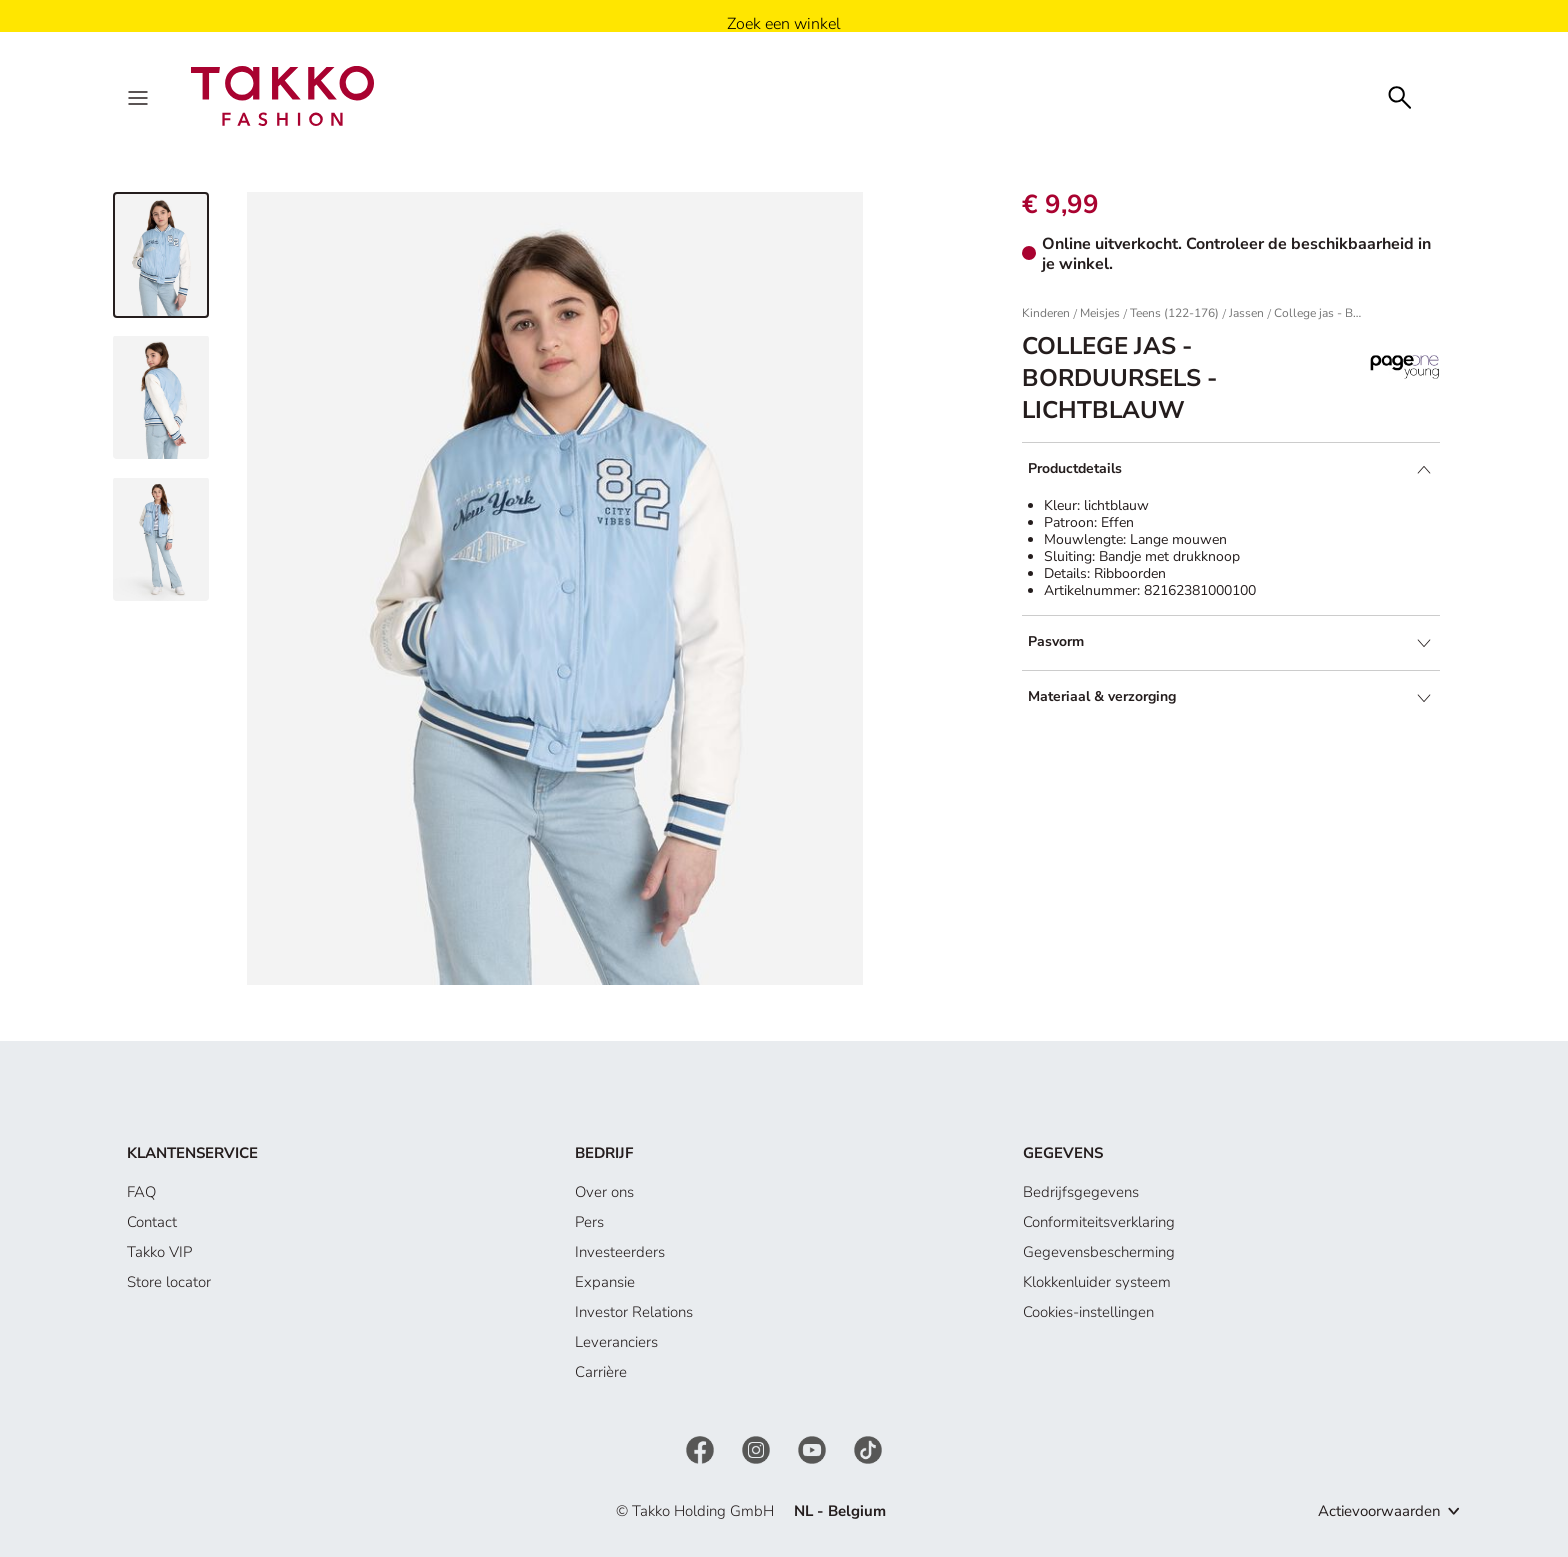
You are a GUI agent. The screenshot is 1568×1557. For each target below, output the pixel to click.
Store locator (169, 1282)
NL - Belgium (840, 1511)
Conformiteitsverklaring (1099, 1222)
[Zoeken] (1400, 95)
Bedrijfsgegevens (1081, 1192)
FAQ (141, 1192)
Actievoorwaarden (1379, 1511)
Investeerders (620, 1252)
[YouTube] (814, 1449)
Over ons (604, 1192)
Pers (589, 1222)
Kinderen (1046, 313)
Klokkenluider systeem (1097, 1282)
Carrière (601, 1372)
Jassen (1246, 313)
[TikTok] (868, 1449)
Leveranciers (616, 1342)
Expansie (605, 1282)
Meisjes (1100, 313)
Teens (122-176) (1174, 313)
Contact (152, 1222)
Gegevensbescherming (1099, 1252)
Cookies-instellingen (1088, 1312)
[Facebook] (702, 1449)
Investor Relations (634, 1312)
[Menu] (140, 96)
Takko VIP (159, 1252)
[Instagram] (758, 1449)
